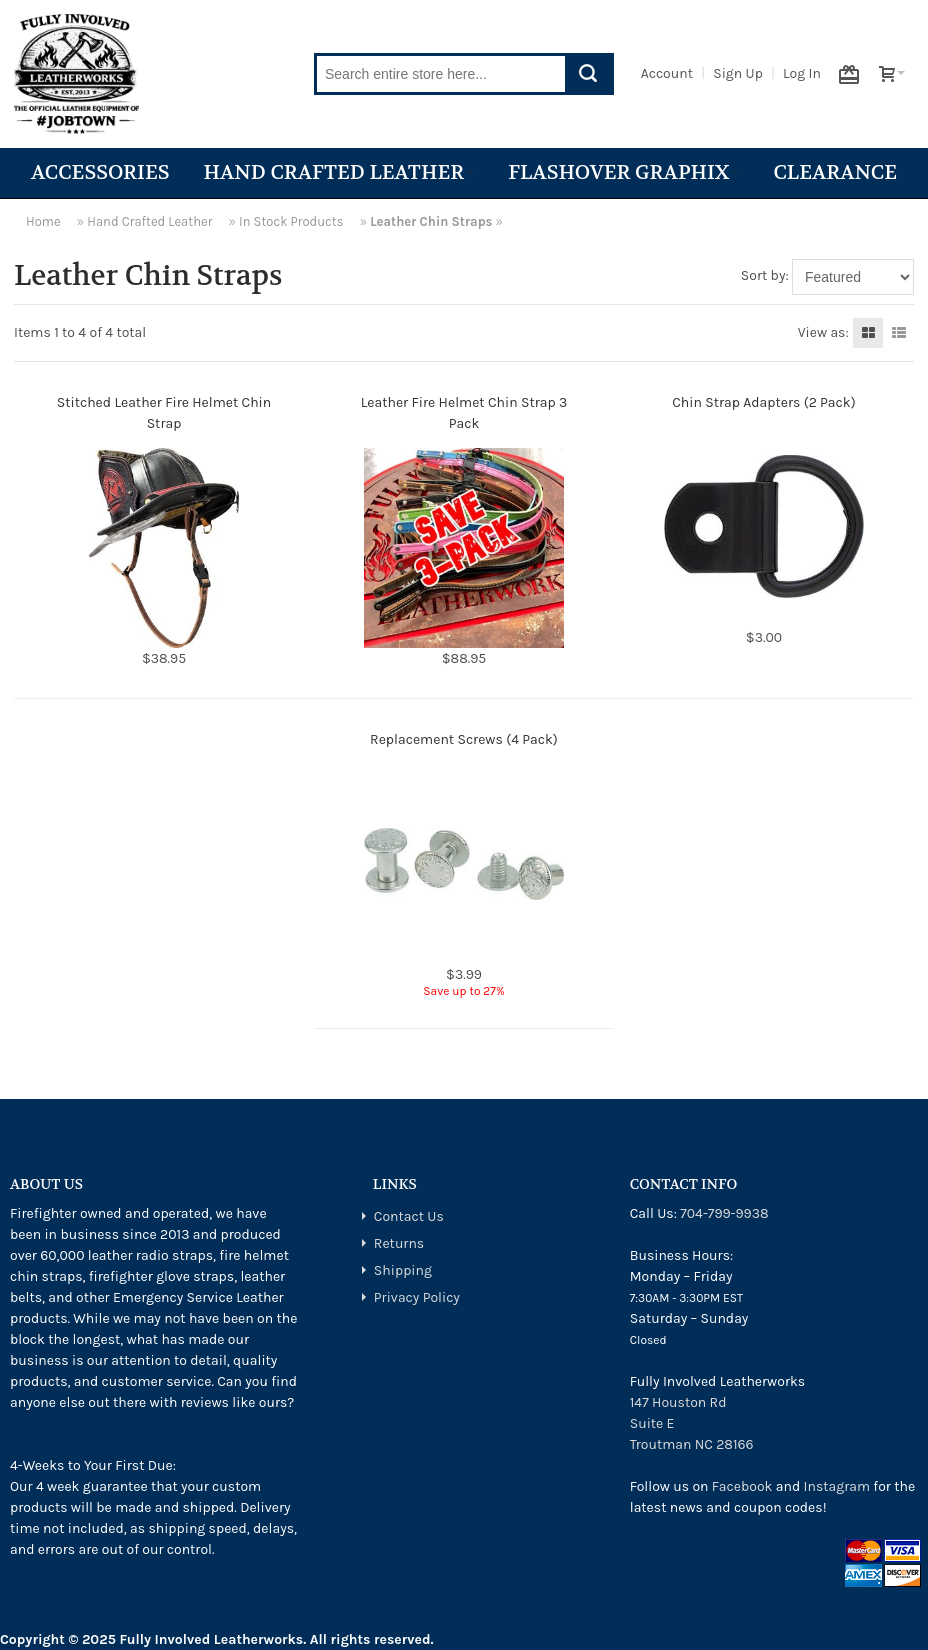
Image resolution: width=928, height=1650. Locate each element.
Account (667, 73)
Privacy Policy (417, 1297)
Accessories (100, 172)
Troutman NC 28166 (692, 1444)
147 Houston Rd (678, 1402)
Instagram (837, 1486)
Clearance (835, 172)
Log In (802, 73)
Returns (399, 1243)
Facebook (742, 1486)
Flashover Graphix (623, 172)
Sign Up (738, 73)
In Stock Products (291, 221)
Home (43, 221)
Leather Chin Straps (431, 221)
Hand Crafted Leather (338, 172)
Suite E (652, 1423)
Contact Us (409, 1216)
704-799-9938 (724, 1213)
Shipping (403, 1270)
